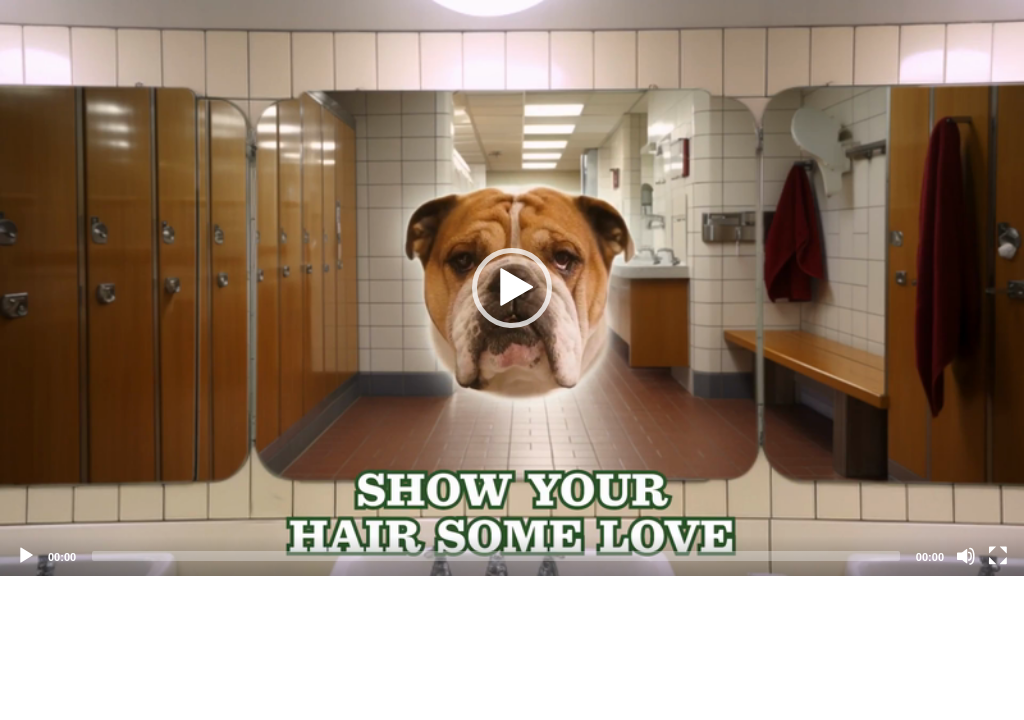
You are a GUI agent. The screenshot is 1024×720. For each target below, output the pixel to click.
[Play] (26, 556)
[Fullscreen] (998, 556)
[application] (512, 288)
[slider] (496, 556)
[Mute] (966, 556)
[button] (512, 288)
